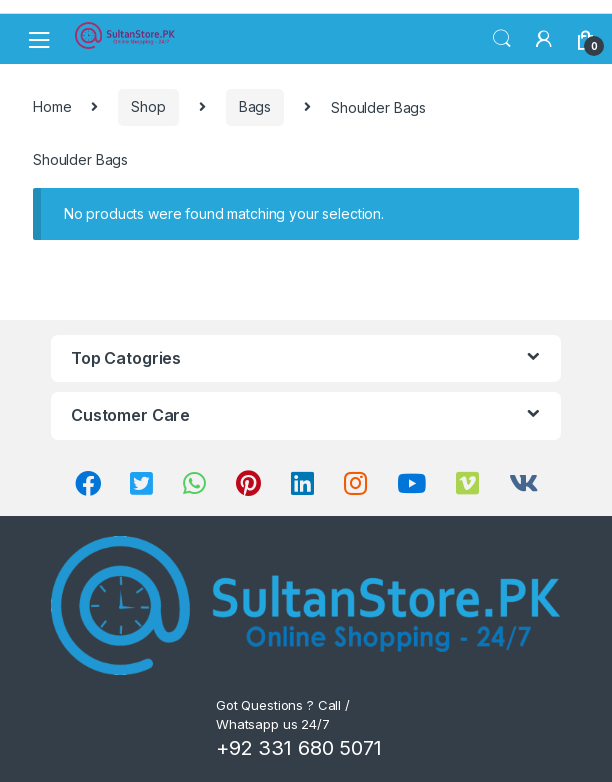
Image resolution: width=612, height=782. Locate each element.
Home (52, 106)
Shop (148, 106)
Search (502, 39)
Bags (255, 106)
